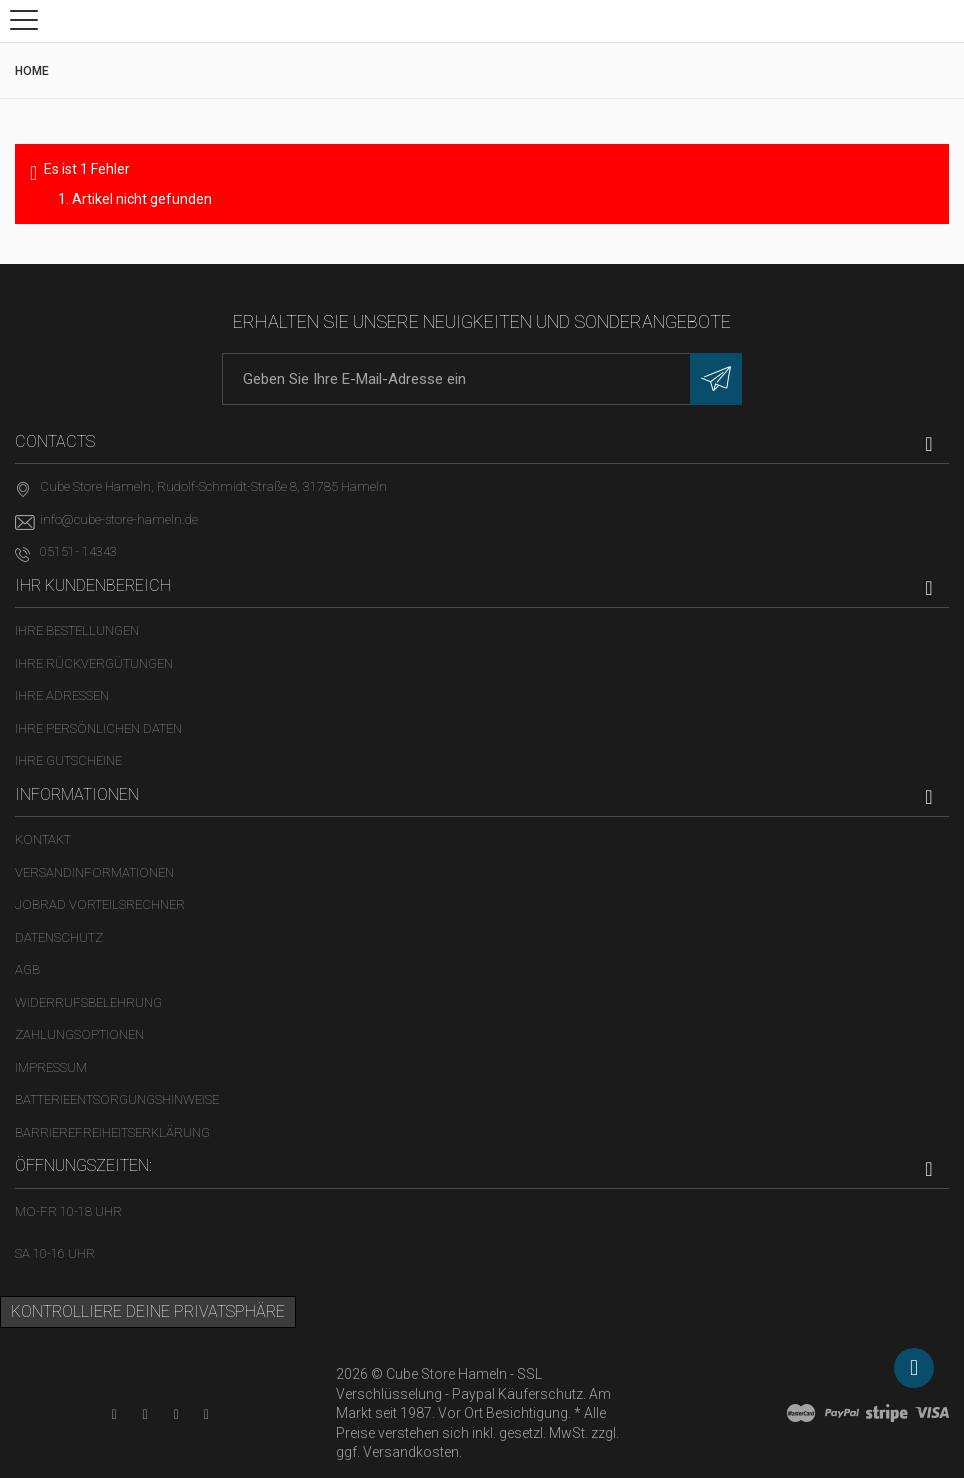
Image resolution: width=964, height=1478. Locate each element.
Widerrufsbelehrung (88, 1002)
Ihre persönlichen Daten (98, 728)
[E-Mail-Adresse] (482, 379)
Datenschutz (59, 937)
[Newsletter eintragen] (716, 379)
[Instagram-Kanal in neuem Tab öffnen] (206, 1414)
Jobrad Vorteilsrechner (100, 904)
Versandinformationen (94, 872)
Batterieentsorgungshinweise (117, 1099)
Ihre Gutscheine (68, 760)
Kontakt (43, 839)
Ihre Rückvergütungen (94, 663)
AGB (27, 969)
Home (32, 71)
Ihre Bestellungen (77, 630)
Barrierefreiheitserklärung (112, 1132)
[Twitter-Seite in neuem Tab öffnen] (176, 1414)
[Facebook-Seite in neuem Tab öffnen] (145, 1414)
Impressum (51, 1067)
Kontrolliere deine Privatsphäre (148, 1311)
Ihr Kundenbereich (93, 585)
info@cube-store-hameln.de (119, 519)
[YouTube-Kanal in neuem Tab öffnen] (114, 1414)
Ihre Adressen (62, 695)
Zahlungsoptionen (79, 1034)
